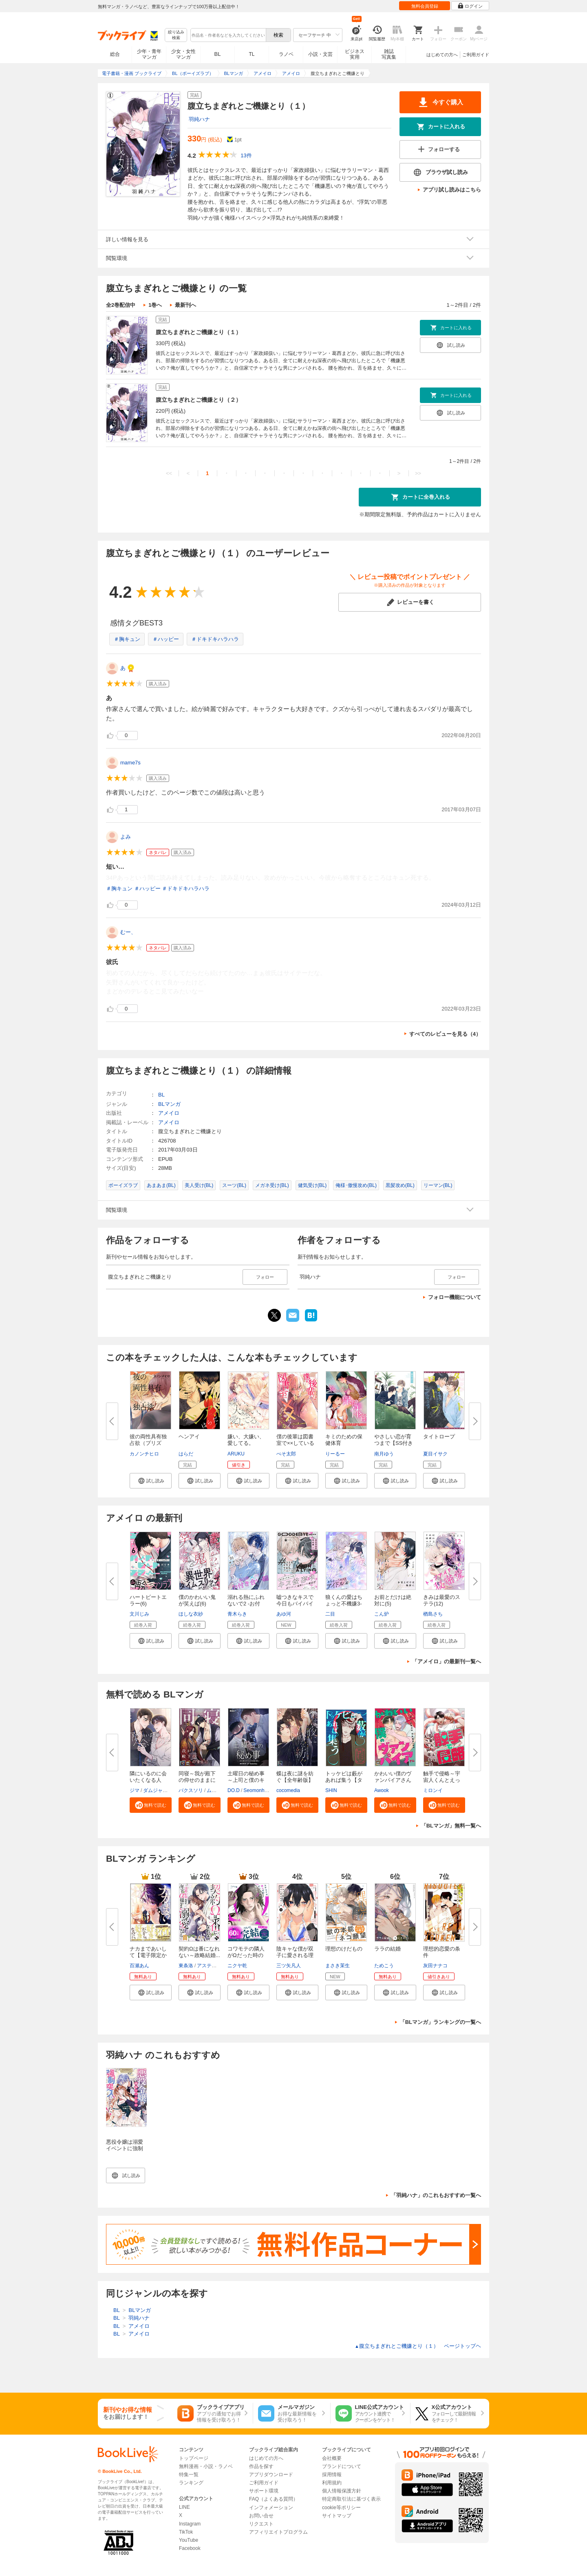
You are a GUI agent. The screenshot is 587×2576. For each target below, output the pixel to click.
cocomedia (288, 1790)
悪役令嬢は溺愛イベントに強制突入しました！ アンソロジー (124, 2151)
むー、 (128, 932)
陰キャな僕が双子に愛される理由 (294, 1955)
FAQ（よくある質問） (273, 2499)
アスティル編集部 (216, 1965)
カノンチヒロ (144, 1454)
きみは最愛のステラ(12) (441, 1600)
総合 (115, 54)
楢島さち (433, 1614)
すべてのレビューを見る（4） (445, 1034)
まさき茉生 (337, 1965)
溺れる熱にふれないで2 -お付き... (246, 1603)
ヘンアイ (189, 1436)
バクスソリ (191, 1790)
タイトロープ (439, 1436)
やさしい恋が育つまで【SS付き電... (393, 1443)
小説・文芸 (320, 54)
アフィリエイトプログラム (278, 2532)
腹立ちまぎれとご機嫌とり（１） (198, 332)
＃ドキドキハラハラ (215, 639)
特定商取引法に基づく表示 (351, 2499)
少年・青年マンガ (149, 54)
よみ (125, 837)
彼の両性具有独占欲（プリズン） (148, 1443)
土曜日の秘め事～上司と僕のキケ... (246, 1780)
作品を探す (261, 2466)
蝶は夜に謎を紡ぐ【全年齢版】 (294, 1776)
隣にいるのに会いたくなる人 (148, 1776)
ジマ (134, 1790)
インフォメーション (271, 2507)
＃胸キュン (127, 639)
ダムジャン (155, 1790)
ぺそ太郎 (286, 1454)
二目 (330, 1614)
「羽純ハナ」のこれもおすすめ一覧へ (436, 2195)
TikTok (186, 2532)
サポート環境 (263, 2491)
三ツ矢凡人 (288, 1965)
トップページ (193, 2458)
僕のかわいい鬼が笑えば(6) (197, 1600)
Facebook (190, 2548)
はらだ (186, 1454)
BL (217, 54)
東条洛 (186, 1965)
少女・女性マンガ (183, 54)
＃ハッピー (165, 639)
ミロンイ (433, 1790)
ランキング (191, 2483)
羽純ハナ (199, 119)
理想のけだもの (343, 1949)
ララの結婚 (387, 1949)
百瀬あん (139, 1965)
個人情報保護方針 (341, 2491)
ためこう (384, 1965)
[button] (151, 1480)
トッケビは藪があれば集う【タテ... (343, 1780)
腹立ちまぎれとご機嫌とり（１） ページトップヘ (418, 2346)
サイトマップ (336, 2516)
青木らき (237, 1614)
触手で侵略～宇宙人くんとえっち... (441, 1780)
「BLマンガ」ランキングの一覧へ (440, 2022)
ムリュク (216, 1790)
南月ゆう (384, 1454)
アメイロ (168, 1113)
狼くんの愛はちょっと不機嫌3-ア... (343, 1603)
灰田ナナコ (435, 1965)
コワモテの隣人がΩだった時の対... (246, 1955)
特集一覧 (189, 2474)
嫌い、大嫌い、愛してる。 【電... (246, 1443)
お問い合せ (261, 2516)
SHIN (331, 1790)
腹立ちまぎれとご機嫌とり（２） (198, 399)
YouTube (188, 2540)
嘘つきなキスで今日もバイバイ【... (294, 1603)
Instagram (190, 2524)
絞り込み (176, 35)
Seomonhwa (257, 1790)
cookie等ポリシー (341, 2507)
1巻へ (155, 305)
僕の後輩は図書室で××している (295, 1439)
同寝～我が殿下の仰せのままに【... (197, 1780)
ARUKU (236, 1454)
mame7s (130, 763)
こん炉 (381, 1614)
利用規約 (332, 2483)
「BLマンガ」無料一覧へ (451, 1826)
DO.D (233, 1790)
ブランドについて (341, 2466)
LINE (184, 2507)
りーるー (335, 1454)
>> (418, 473)
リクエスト (261, 2524)
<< (169, 473)
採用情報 (332, 2474)
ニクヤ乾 (237, 1965)
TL (251, 54)
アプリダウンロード (271, 2474)
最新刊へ (185, 305)
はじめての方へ (442, 54)
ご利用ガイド (475, 54)
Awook (381, 1790)
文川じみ (139, 1614)
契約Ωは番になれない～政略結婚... (199, 1952)
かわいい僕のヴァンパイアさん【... (392, 1780)
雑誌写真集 (389, 54)
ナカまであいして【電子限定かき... (148, 1955)
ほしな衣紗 (191, 1614)
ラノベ (286, 54)
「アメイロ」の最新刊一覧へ (446, 1661)
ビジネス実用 (354, 54)
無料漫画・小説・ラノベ (206, 2466)
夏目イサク (435, 1454)
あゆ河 (283, 1614)
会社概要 (332, 2458)
